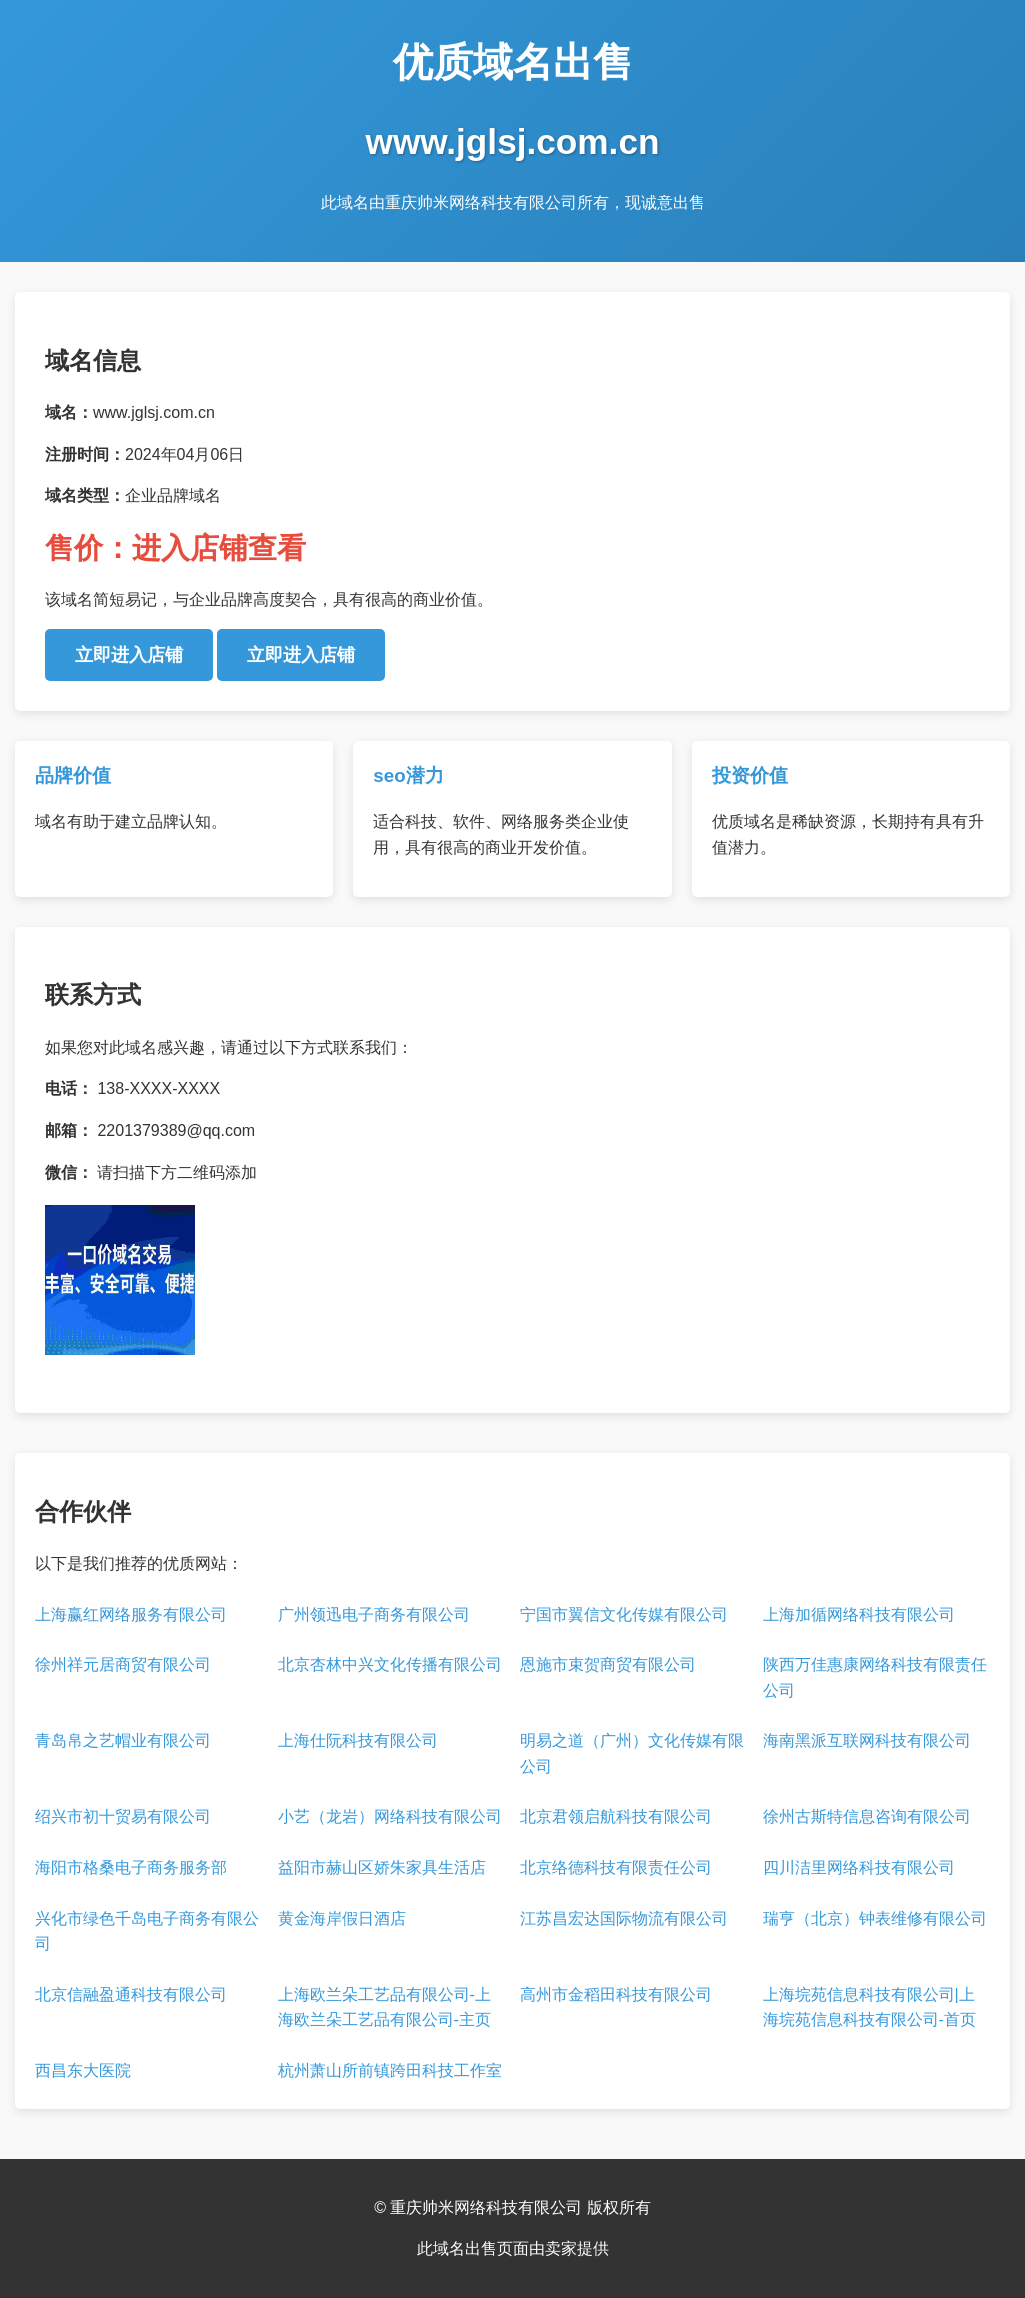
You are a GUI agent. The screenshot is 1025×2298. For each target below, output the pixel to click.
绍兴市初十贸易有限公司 (123, 1816)
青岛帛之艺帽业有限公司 (123, 1740)
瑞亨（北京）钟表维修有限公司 (875, 1918)
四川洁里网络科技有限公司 (859, 1867)
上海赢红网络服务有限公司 (131, 1614)
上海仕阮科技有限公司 (358, 1740)
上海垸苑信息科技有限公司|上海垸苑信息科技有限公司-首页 (869, 2007)
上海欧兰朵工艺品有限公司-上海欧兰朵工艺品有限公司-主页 (384, 2007)
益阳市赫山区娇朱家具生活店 (382, 1867)
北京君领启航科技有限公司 (616, 1816)
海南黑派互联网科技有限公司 (867, 1740)
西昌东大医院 (83, 2070)
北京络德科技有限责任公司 (616, 1867)
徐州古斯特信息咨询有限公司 (867, 1816)
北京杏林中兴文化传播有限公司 (390, 1664)
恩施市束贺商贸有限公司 (608, 1664)
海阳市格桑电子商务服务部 (131, 1867)
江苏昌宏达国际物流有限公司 (624, 1918)
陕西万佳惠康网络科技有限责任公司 (875, 1677)
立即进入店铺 (129, 655)
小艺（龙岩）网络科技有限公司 (390, 1816)
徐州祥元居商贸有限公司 (123, 1664)
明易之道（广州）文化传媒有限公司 (632, 1753)
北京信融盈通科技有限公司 (131, 1994)
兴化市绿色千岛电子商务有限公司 (147, 1931)
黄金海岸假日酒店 (342, 1918)
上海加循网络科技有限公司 (859, 1614)
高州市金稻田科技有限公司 (616, 1994)
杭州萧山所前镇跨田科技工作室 (390, 2070)
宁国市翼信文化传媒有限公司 (624, 1614)
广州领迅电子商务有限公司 (374, 1614)
